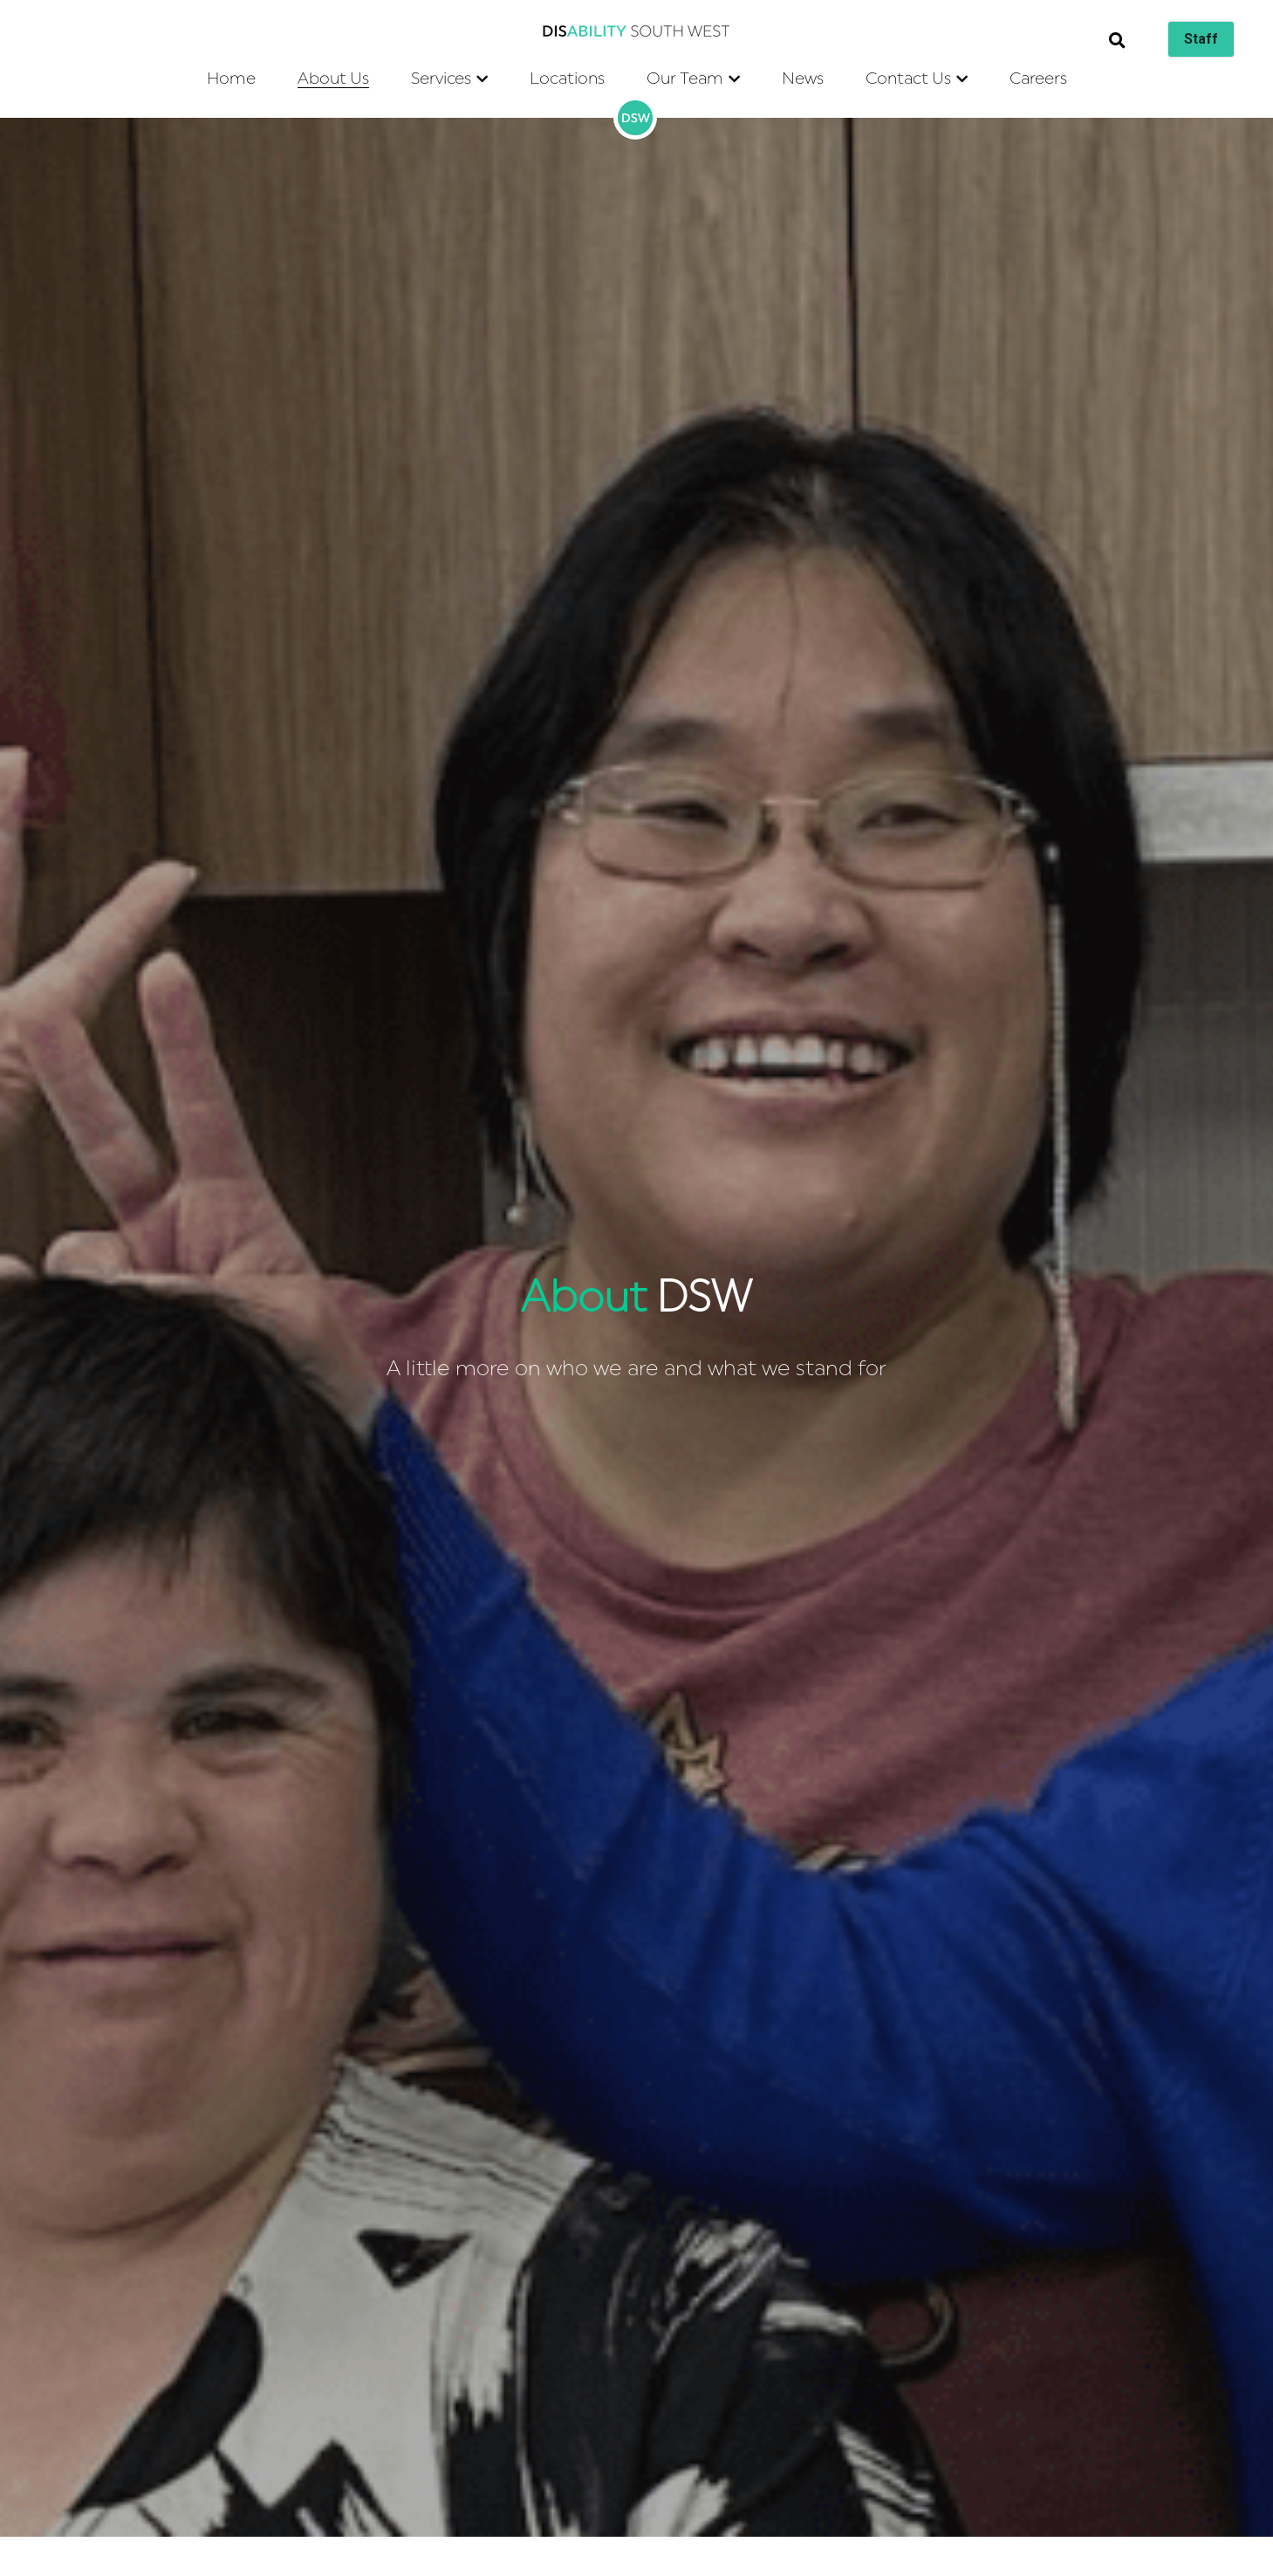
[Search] (1117, 41)
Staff (1201, 39)
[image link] (637, 30)
